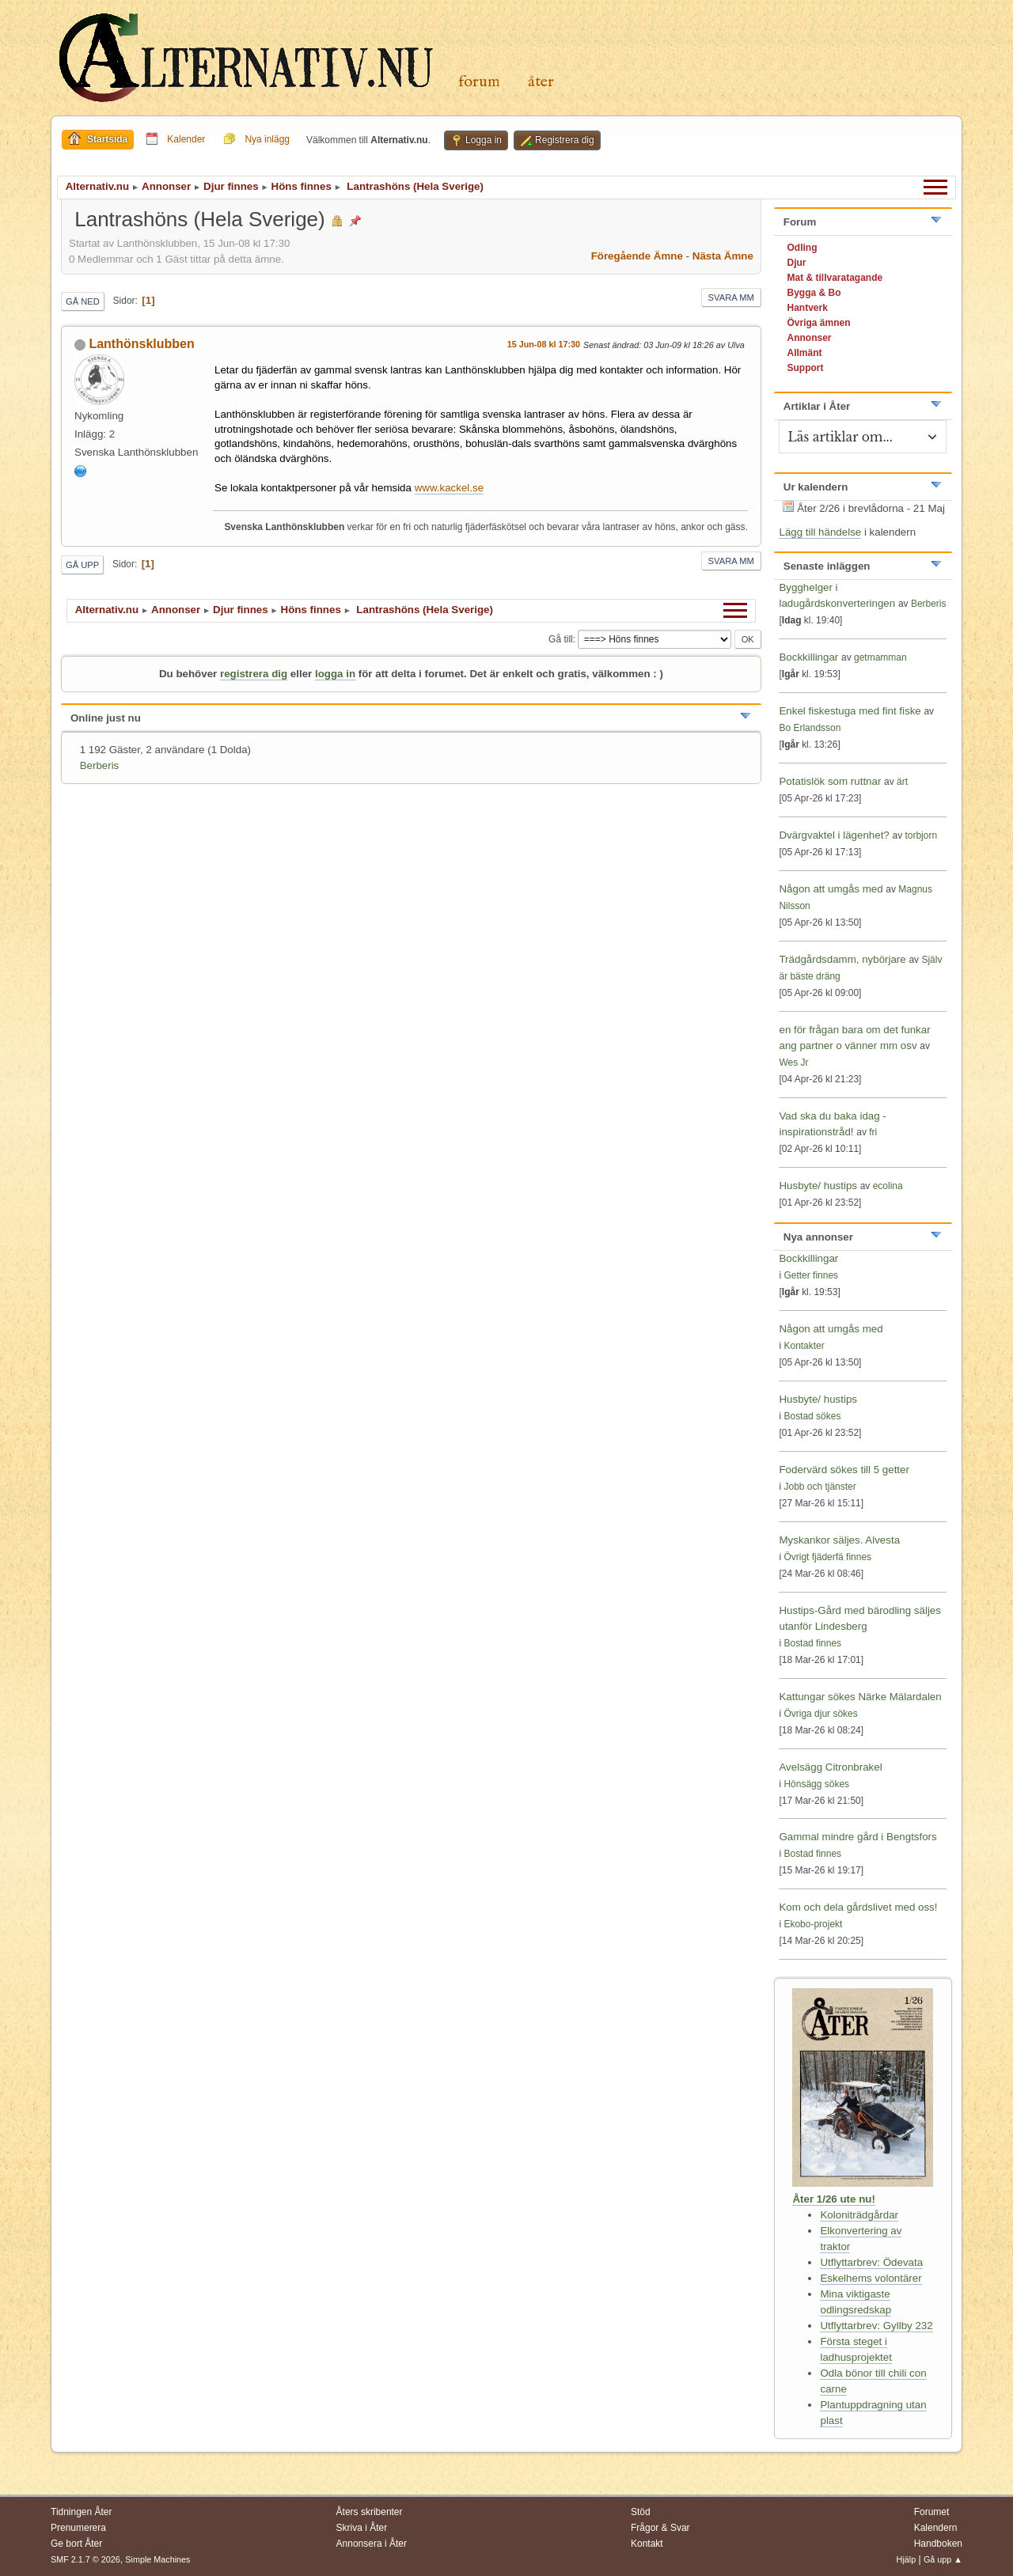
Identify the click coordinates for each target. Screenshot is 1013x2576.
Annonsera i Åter (371, 2543)
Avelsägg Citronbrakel (830, 1767)
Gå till (560, 639)
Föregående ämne (637, 256)
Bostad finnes (812, 1643)
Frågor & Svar (660, 2527)
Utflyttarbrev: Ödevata (871, 2262)
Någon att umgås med (830, 889)
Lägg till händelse (820, 532)
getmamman (880, 657)
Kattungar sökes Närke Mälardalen (860, 1697)
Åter (541, 82)
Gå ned (83, 301)
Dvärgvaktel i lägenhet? (834, 835)
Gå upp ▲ (943, 2559)
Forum (479, 82)
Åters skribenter (369, 2511)
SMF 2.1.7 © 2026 (85, 2559)
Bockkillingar (808, 657)
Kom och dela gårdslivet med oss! (858, 1907)
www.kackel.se (449, 488)
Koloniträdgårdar (859, 2215)
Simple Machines (157, 2559)
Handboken (938, 2543)
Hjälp (906, 2559)
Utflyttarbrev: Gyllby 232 (876, 2326)
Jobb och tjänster (819, 1486)
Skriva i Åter (362, 2527)
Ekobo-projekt (812, 1924)
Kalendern (936, 2527)
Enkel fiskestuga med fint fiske (849, 711)
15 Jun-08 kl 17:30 (543, 344)
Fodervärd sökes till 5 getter (844, 1470)
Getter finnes (810, 1275)
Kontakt (647, 2543)
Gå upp (82, 565)
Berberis (100, 765)
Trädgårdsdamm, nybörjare (842, 959)
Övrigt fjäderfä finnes (827, 1557)
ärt (902, 781)
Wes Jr (793, 1062)
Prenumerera (78, 2527)
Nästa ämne (722, 256)
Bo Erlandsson (809, 727)
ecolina (888, 1185)
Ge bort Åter (76, 2543)
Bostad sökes (811, 1416)
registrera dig (253, 674)
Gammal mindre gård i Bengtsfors (857, 1837)
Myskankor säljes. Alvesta (839, 1540)
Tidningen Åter (81, 2511)
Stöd (641, 2511)
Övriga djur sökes (820, 1713)
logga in (335, 674)
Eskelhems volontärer (870, 2278)
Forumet (932, 2511)
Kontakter (803, 1345)
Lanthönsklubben (141, 343)
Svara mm (731, 297)
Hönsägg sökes (816, 1784)
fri (873, 1132)
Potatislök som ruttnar (830, 781)
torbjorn (921, 835)
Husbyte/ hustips (818, 1185)
